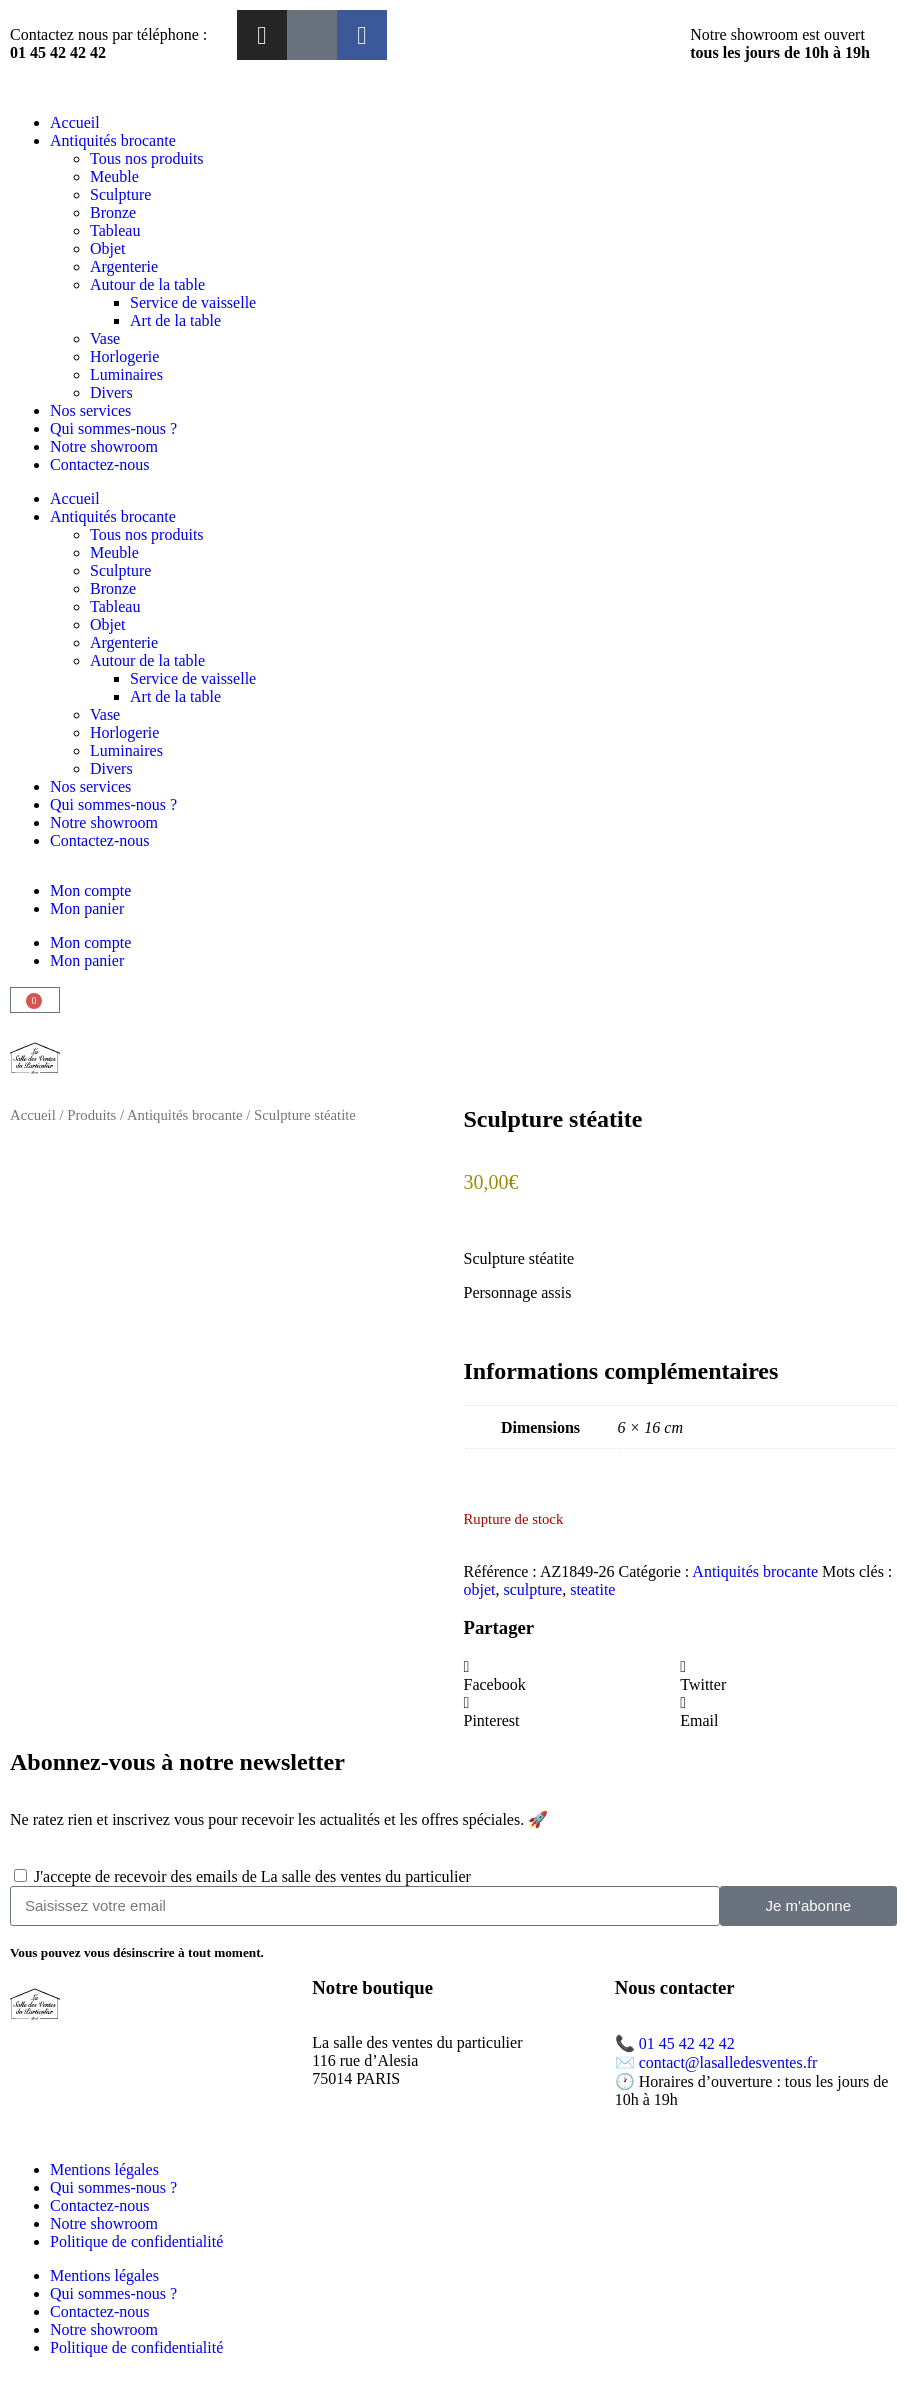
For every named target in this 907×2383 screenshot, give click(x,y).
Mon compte (90, 890)
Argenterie (124, 266)
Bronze (113, 212)
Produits (91, 1115)
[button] (572, 1676)
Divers (111, 392)
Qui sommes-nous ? (113, 428)
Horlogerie (124, 356)
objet (480, 1589)
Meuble (114, 176)
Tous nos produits (147, 158)
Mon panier (87, 908)
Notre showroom (104, 446)
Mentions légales (104, 2169)
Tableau (115, 230)
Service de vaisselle (193, 302)
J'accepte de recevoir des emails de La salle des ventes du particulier (252, 1876)
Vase (105, 338)
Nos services (90, 410)
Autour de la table (147, 284)
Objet (108, 248)
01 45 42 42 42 (687, 2043)
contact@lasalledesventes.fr (728, 2062)
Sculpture (120, 194)
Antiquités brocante (113, 140)
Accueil (75, 122)
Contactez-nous (100, 464)
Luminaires (126, 374)
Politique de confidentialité (136, 2241)
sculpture (533, 1589)
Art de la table (175, 320)
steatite (592, 1589)
